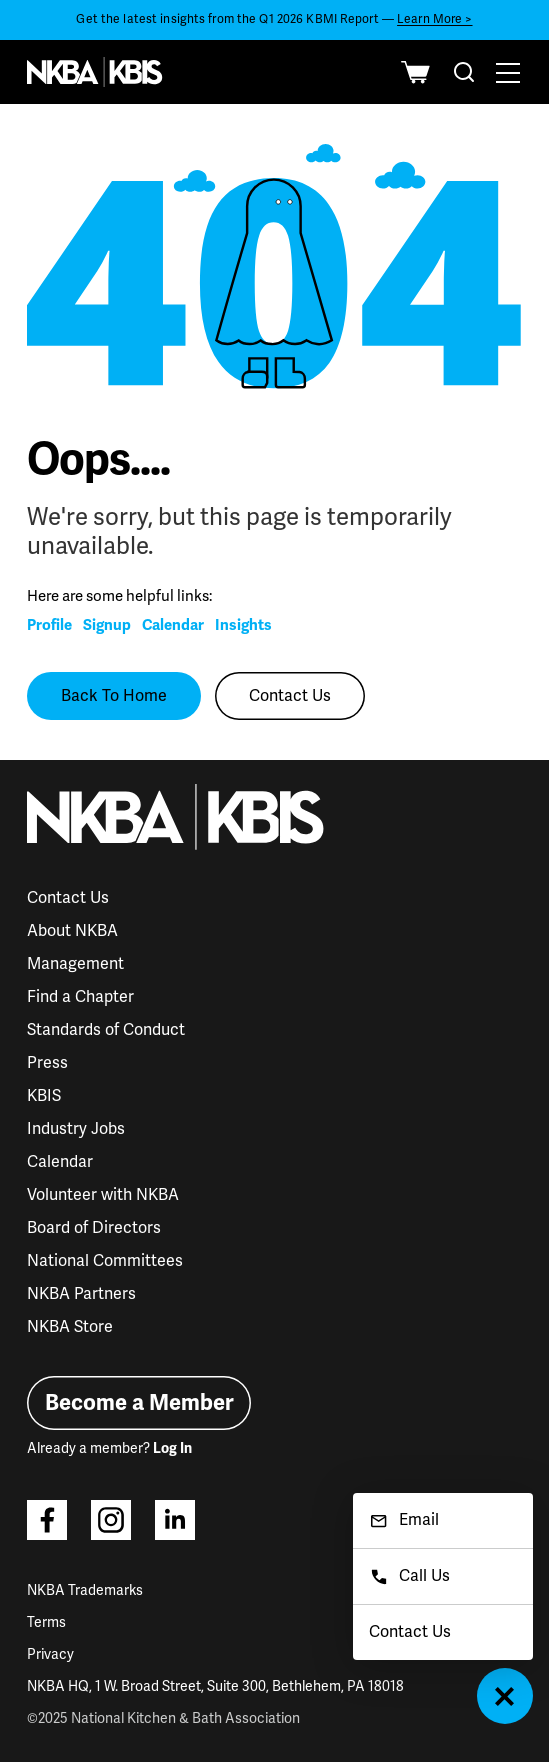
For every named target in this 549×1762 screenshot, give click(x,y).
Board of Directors (94, 1228)
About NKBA (72, 931)
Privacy (50, 1654)
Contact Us (290, 696)
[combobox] (464, 72)
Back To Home (114, 696)
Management (75, 964)
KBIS (44, 1096)
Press (47, 1063)
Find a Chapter (80, 997)
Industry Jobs (76, 1129)
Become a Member (139, 1402)
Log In (172, 1448)
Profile (49, 625)
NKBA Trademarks (85, 1590)
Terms (46, 1622)
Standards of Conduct (106, 1030)
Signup (107, 625)
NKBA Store (70, 1327)
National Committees (105, 1261)
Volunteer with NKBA (103, 1195)
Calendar (173, 625)
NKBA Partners (81, 1294)
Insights (243, 625)
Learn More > (434, 19)
